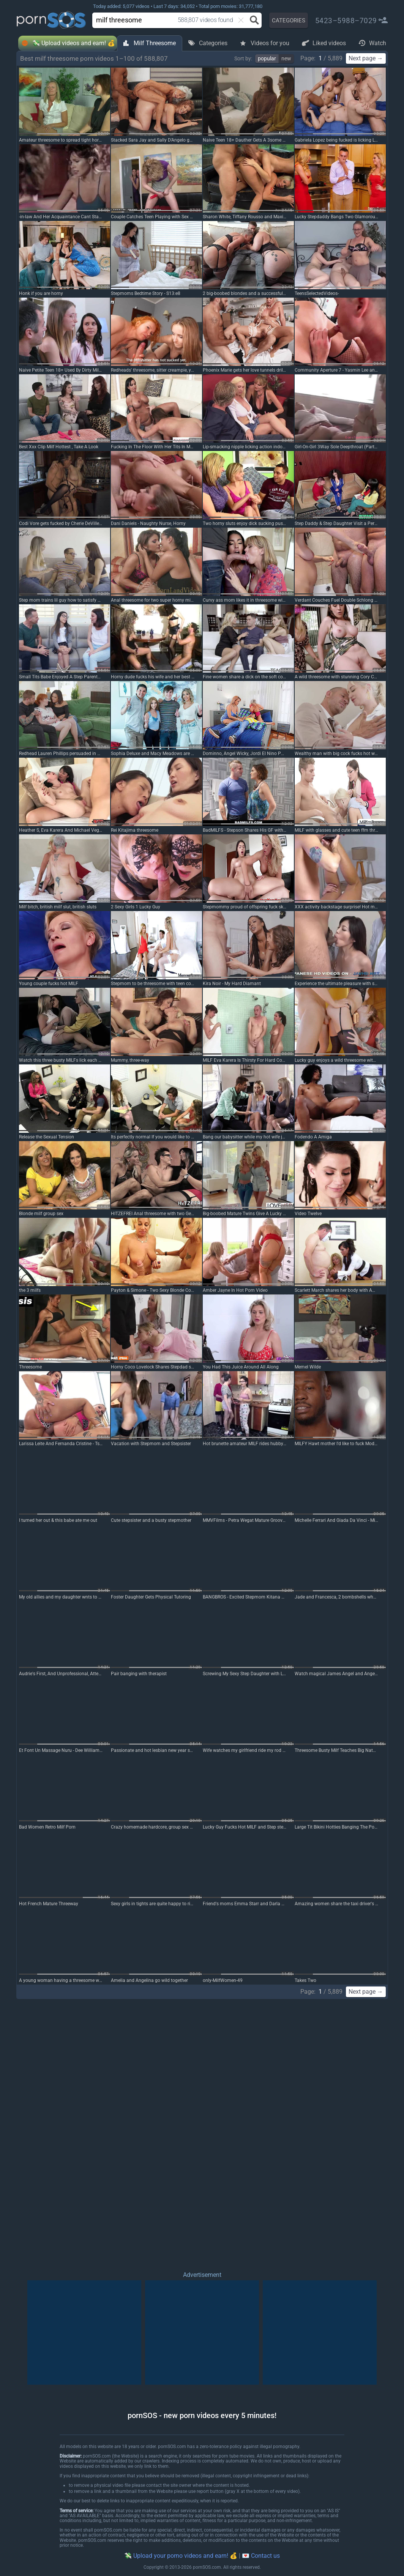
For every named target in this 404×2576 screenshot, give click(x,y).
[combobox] (166, 20)
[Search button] (254, 20)
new (286, 58)
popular (267, 58)
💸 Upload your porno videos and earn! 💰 (180, 2555)
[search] (158, 20)
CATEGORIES (288, 20)
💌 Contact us (261, 2555)
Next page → (366, 58)
